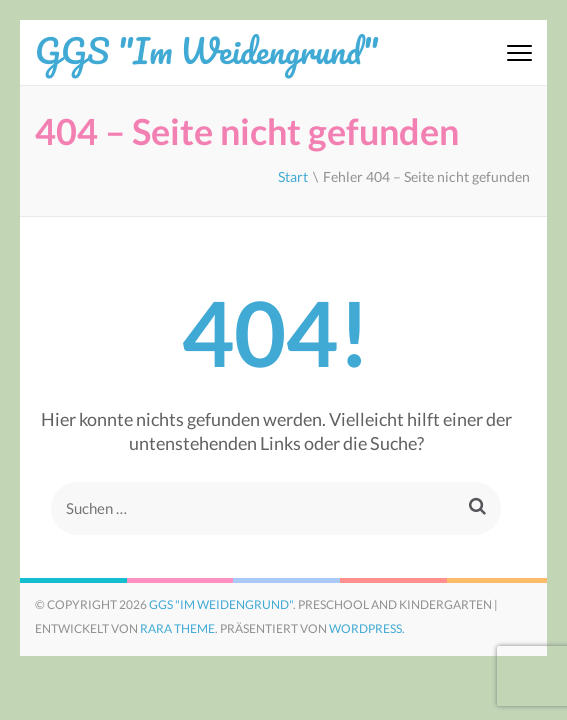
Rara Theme (177, 628)
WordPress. (367, 628)
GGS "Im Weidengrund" (206, 50)
